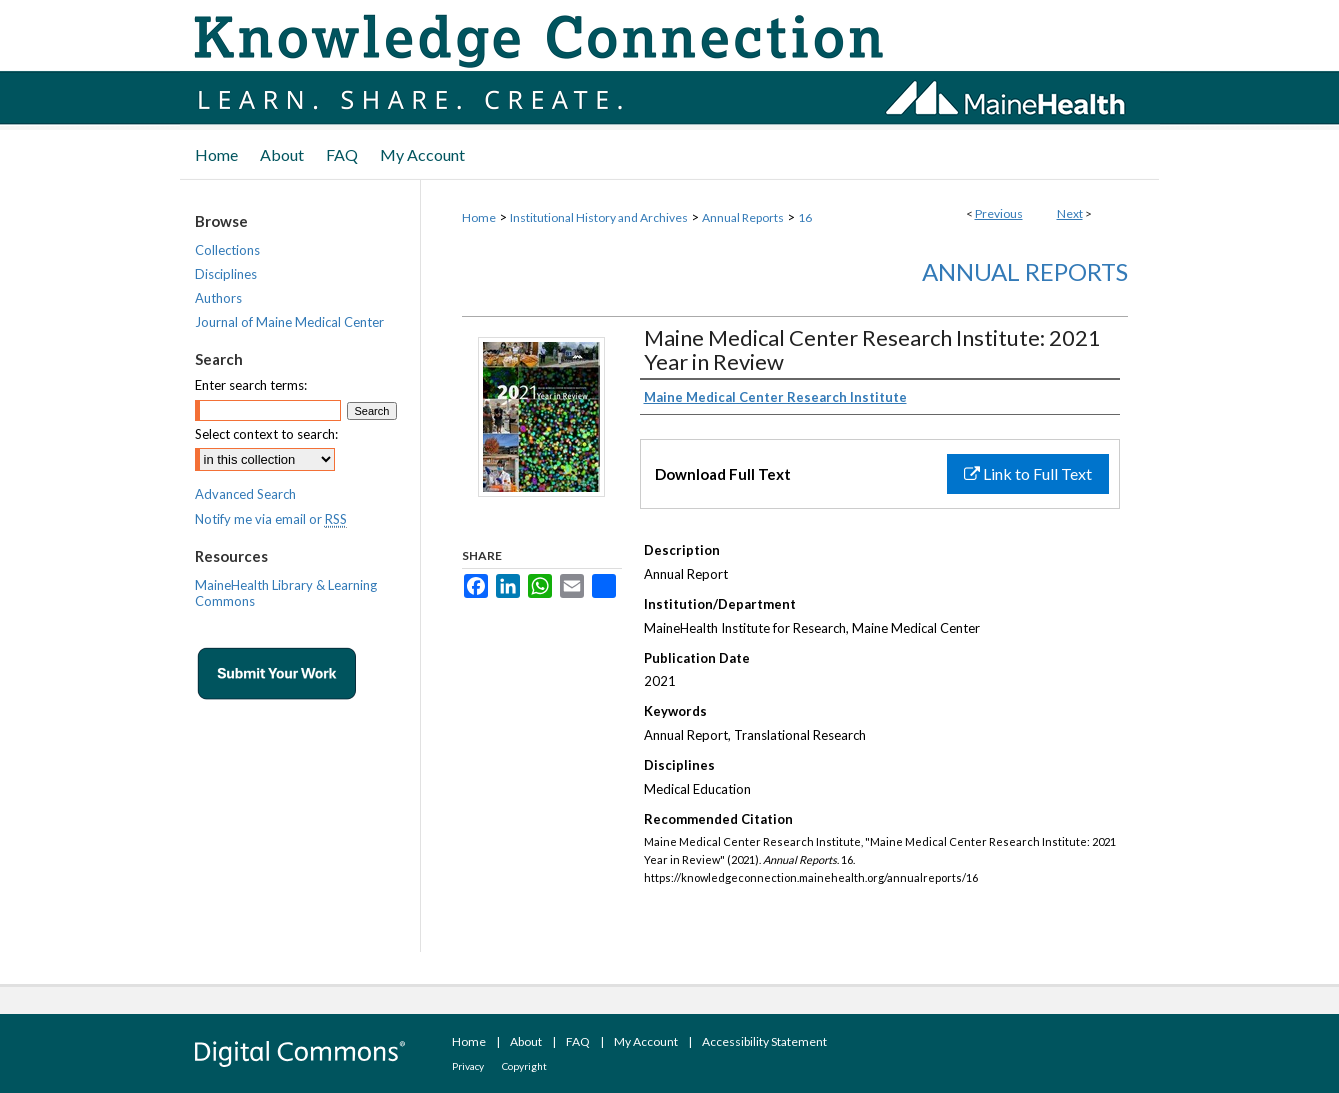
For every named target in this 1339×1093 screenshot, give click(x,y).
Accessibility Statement (764, 1041)
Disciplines (226, 274)
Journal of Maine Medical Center (289, 322)
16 (805, 217)
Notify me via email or (271, 519)
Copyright (524, 1066)
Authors (218, 298)
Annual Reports (743, 217)
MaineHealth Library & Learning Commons (286, 593)
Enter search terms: (251, 385)
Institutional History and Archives (599, 217)
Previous (999, 213)
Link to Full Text (1028, 473)
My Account (646, 1041)
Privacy (468, 1066)
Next (1070, 213)
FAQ (578, 1041)
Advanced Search (245, 494)
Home (479, 217)
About (526, 1041)
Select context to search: (266, 434)
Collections (227, 250)
